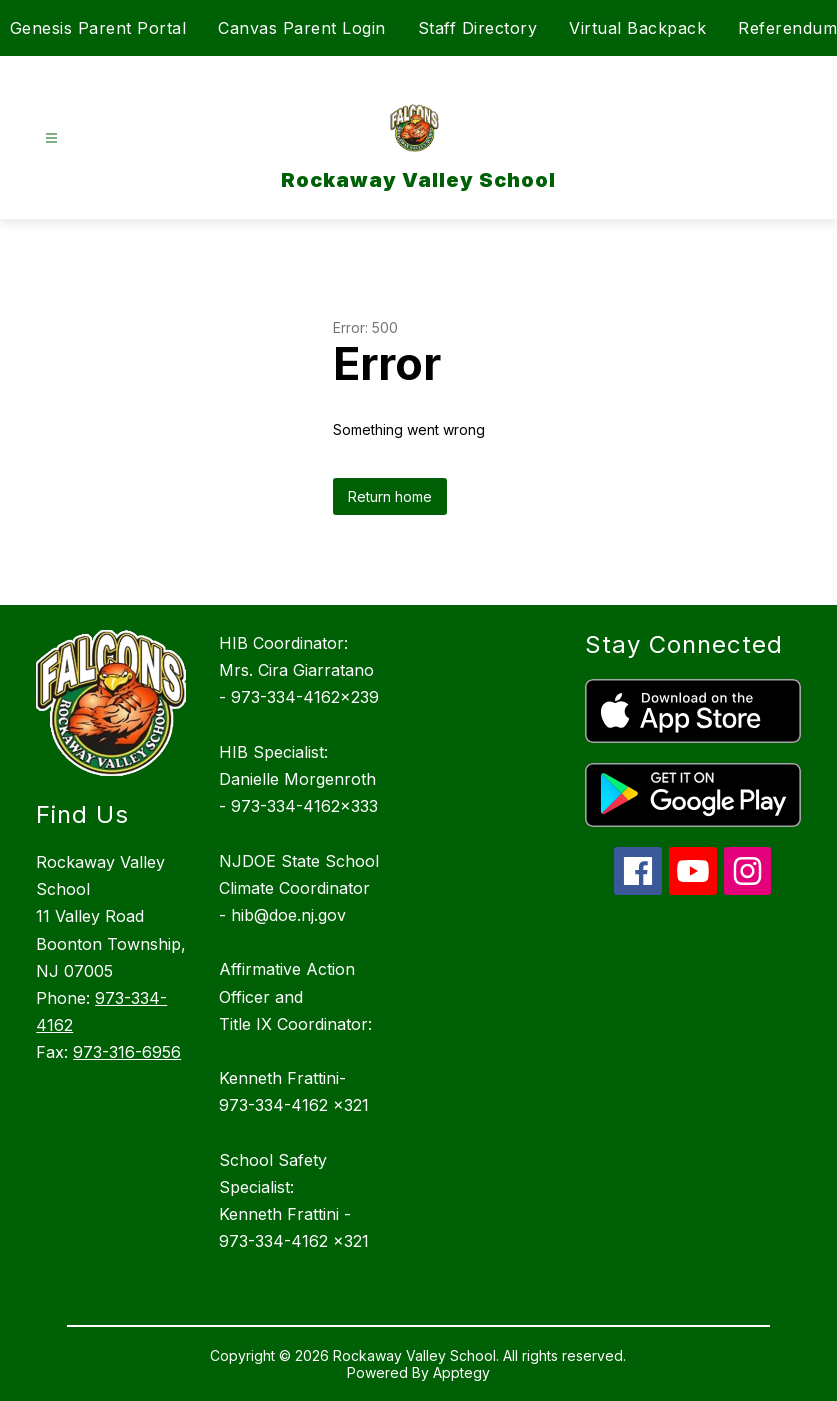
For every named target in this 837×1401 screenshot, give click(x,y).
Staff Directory (478, 28)
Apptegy (461, 1372)
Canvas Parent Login (302, 28)
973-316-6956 (127, 1052)
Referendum (787, 28)
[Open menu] (51, 138)
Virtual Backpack (637, 28)
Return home (390, 496)
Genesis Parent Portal (98, 28)
